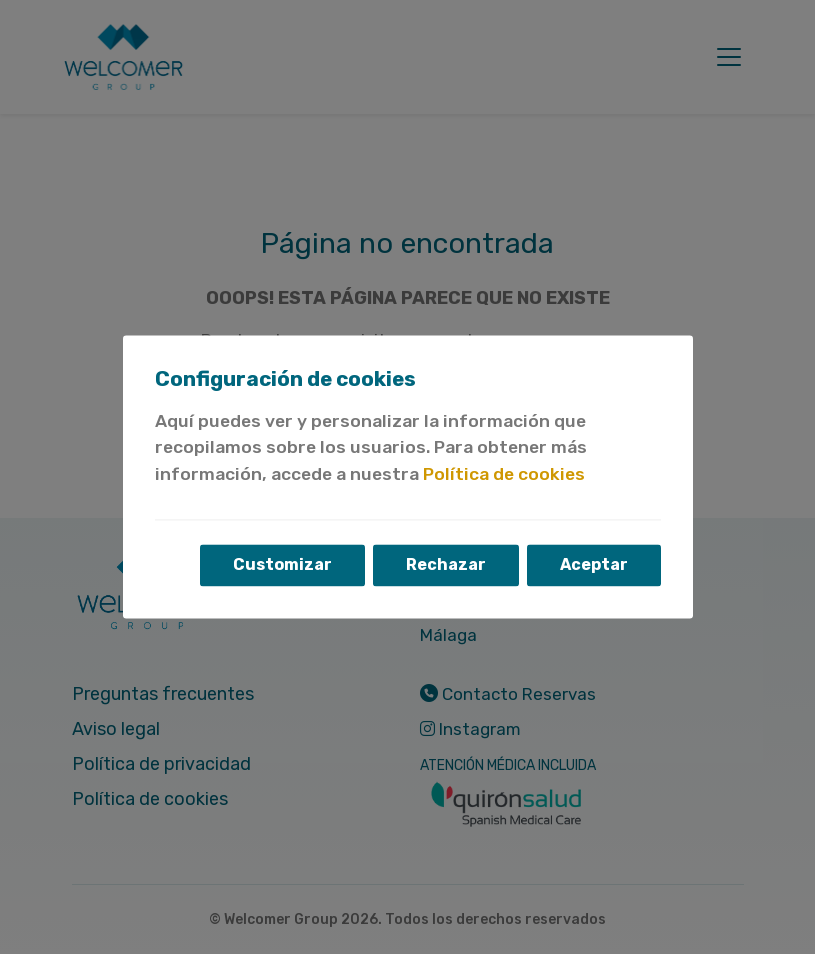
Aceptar (594, 565)
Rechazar (446, 565)
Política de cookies (504, 474)
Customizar (282, 565)
